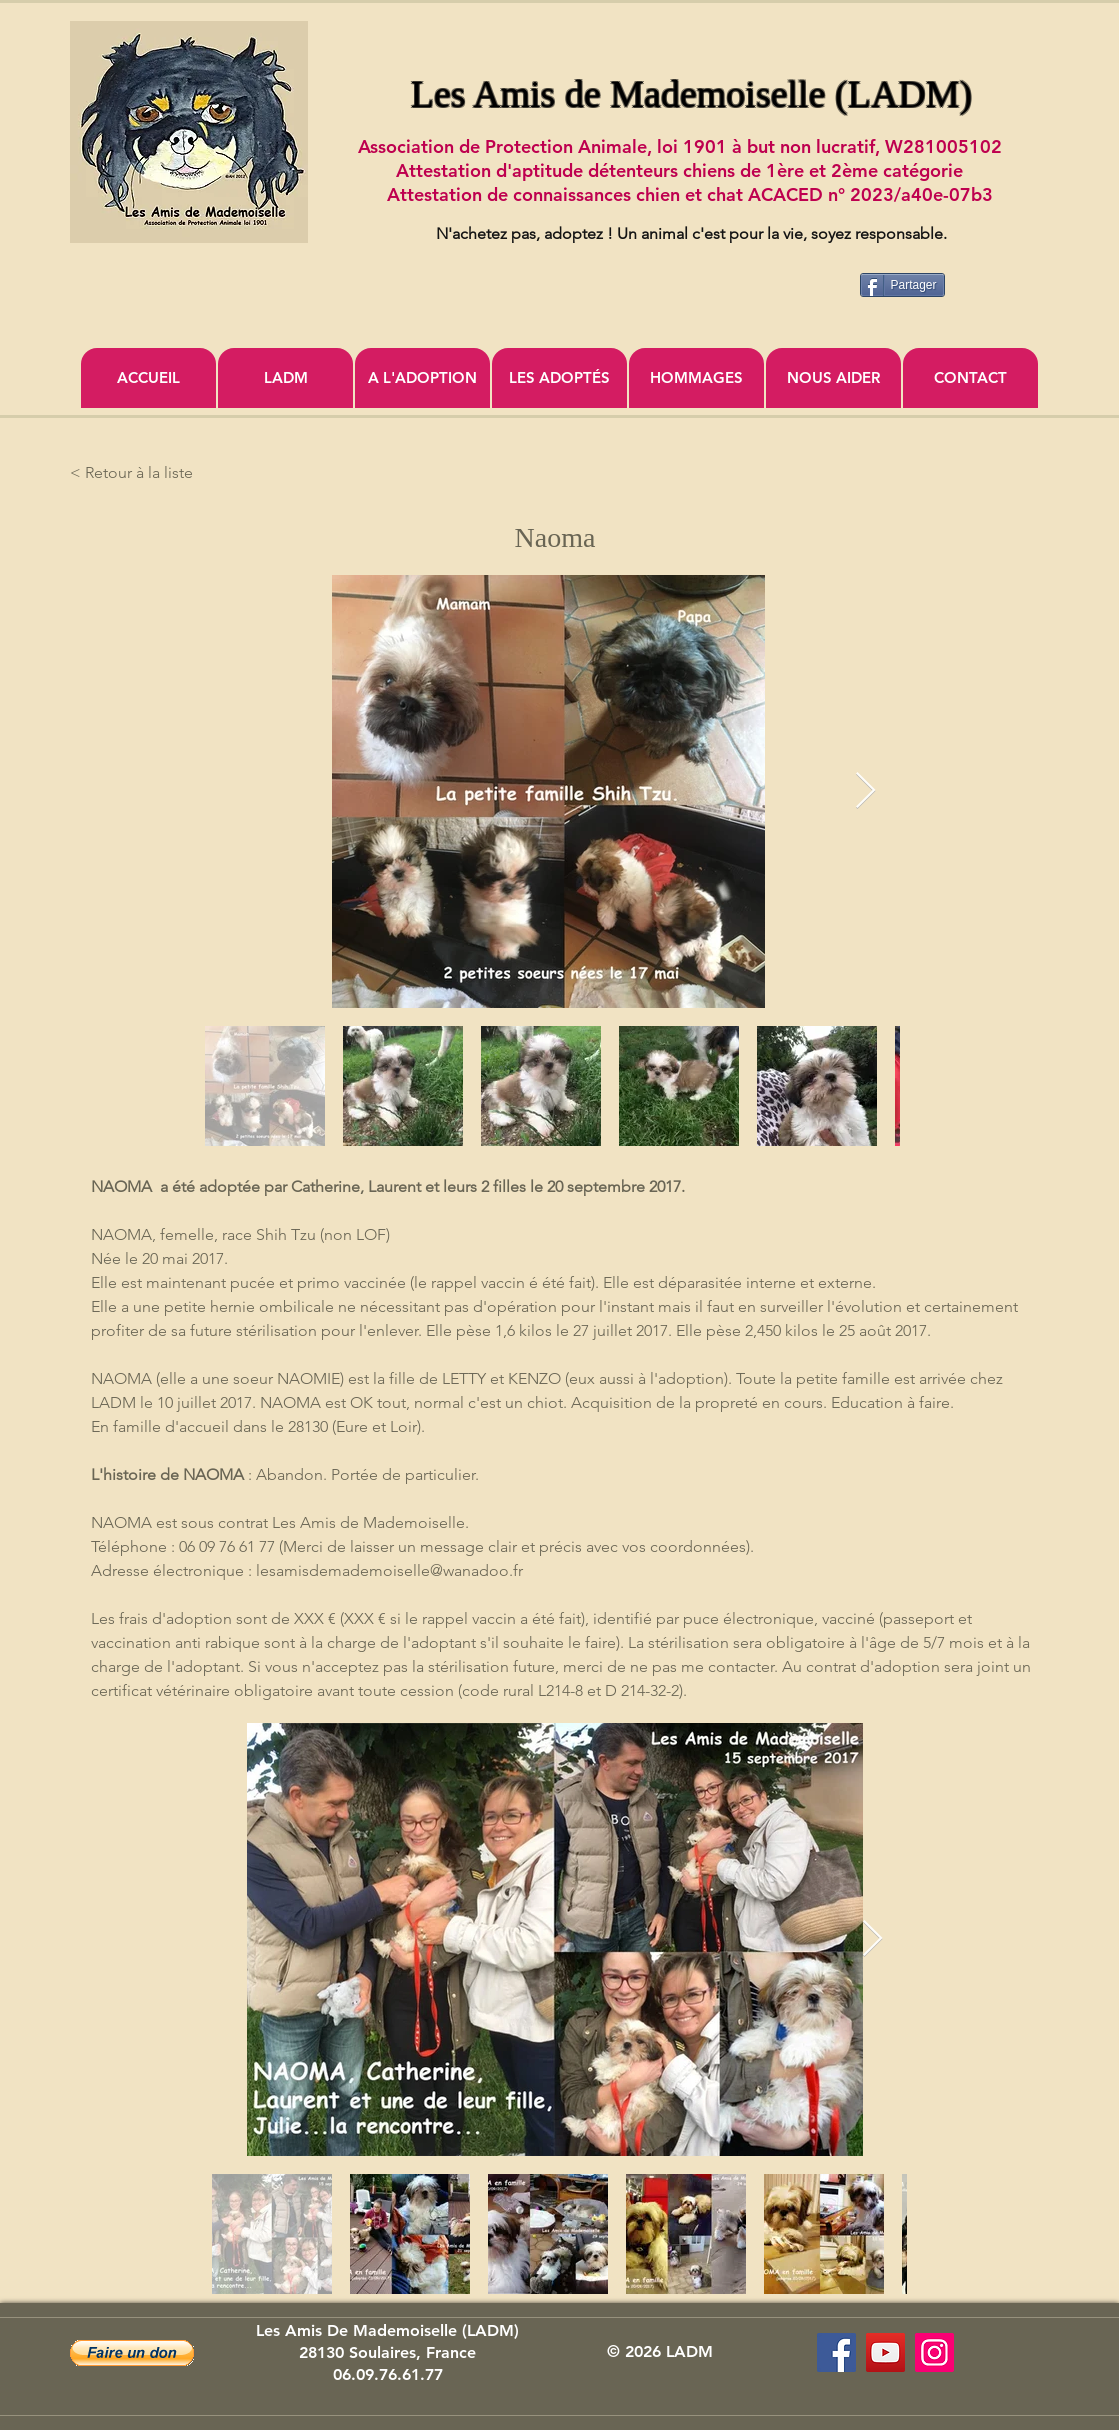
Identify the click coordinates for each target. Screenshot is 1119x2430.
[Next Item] (865, 791)
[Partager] (902, 285)
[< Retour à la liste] (136, 473)
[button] (132, 2353)
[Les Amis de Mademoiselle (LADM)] (836, 2352)
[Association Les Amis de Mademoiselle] (885, 2352)
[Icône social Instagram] (934, 2352)
